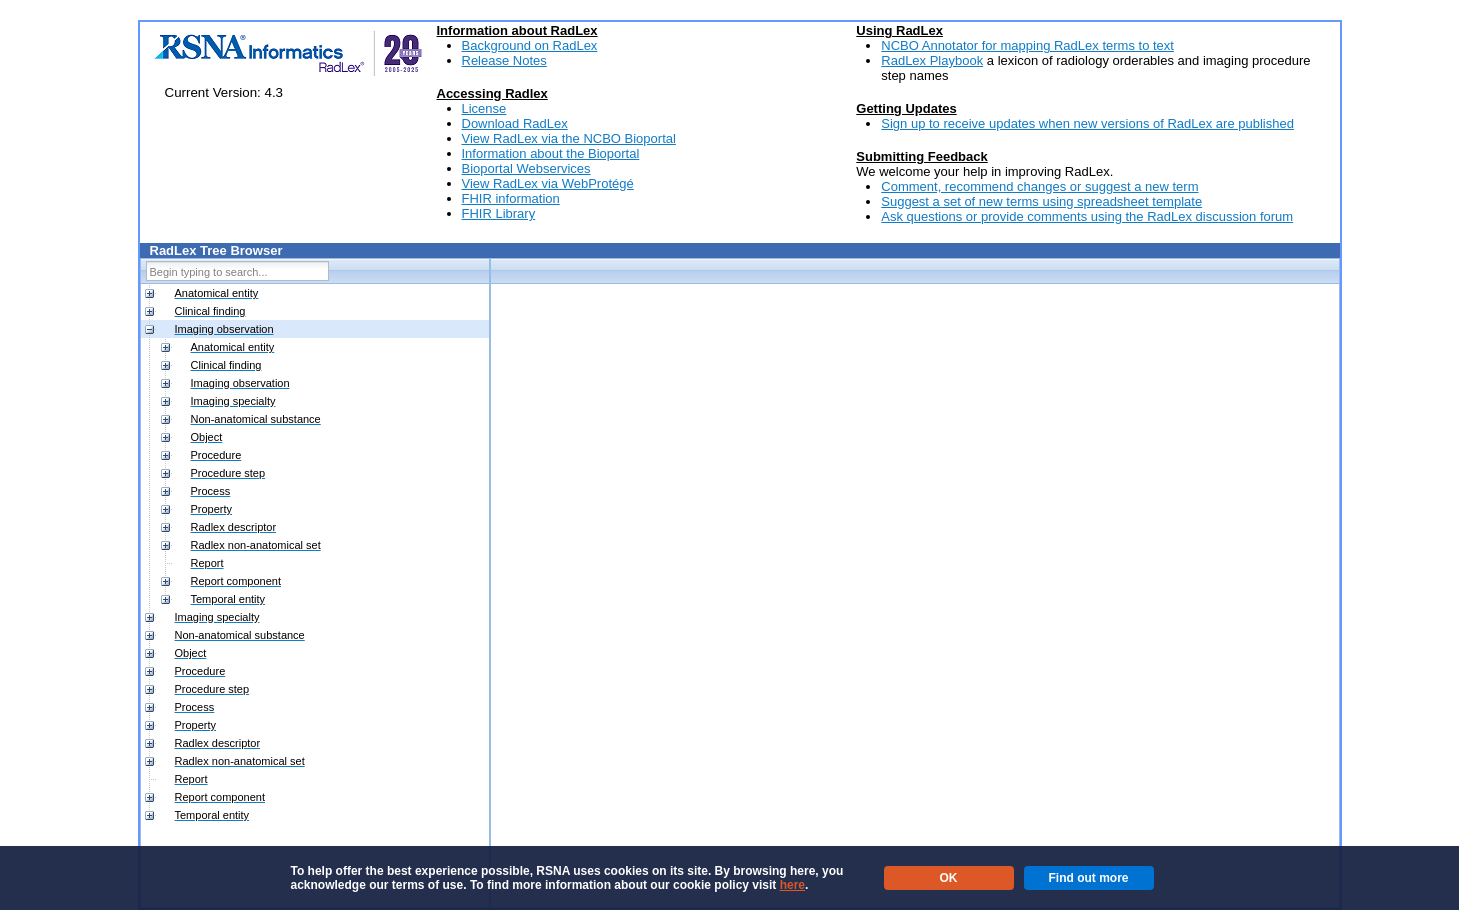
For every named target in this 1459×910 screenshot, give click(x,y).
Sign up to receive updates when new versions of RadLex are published (1087, 123)
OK (949, 878)
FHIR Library (499, 213)
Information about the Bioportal (551, 153)
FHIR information (511, 198)
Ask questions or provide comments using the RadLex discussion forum (1087, 216)
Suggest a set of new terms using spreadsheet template (1041, 201)
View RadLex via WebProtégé (548, 183)
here (792, 885)
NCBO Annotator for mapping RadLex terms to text (1027, 45)
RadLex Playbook (932, 60)
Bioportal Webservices (526, 168)
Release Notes (504, 60)
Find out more (1089, 878)
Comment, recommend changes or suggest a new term (1039, 186)
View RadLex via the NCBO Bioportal (569, 138)
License (484, 108)
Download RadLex (515, 123)
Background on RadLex (530, 45)
